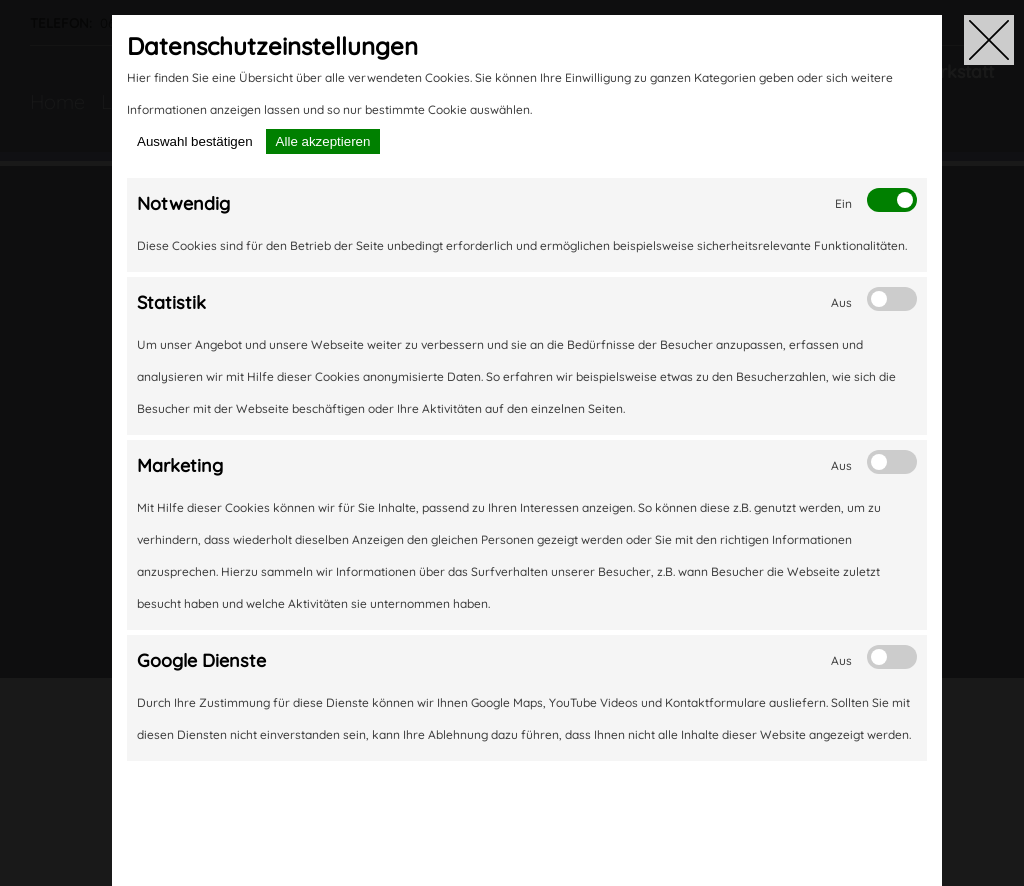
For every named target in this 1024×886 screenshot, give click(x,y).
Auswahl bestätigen (195, 141)
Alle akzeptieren (323, 141)
